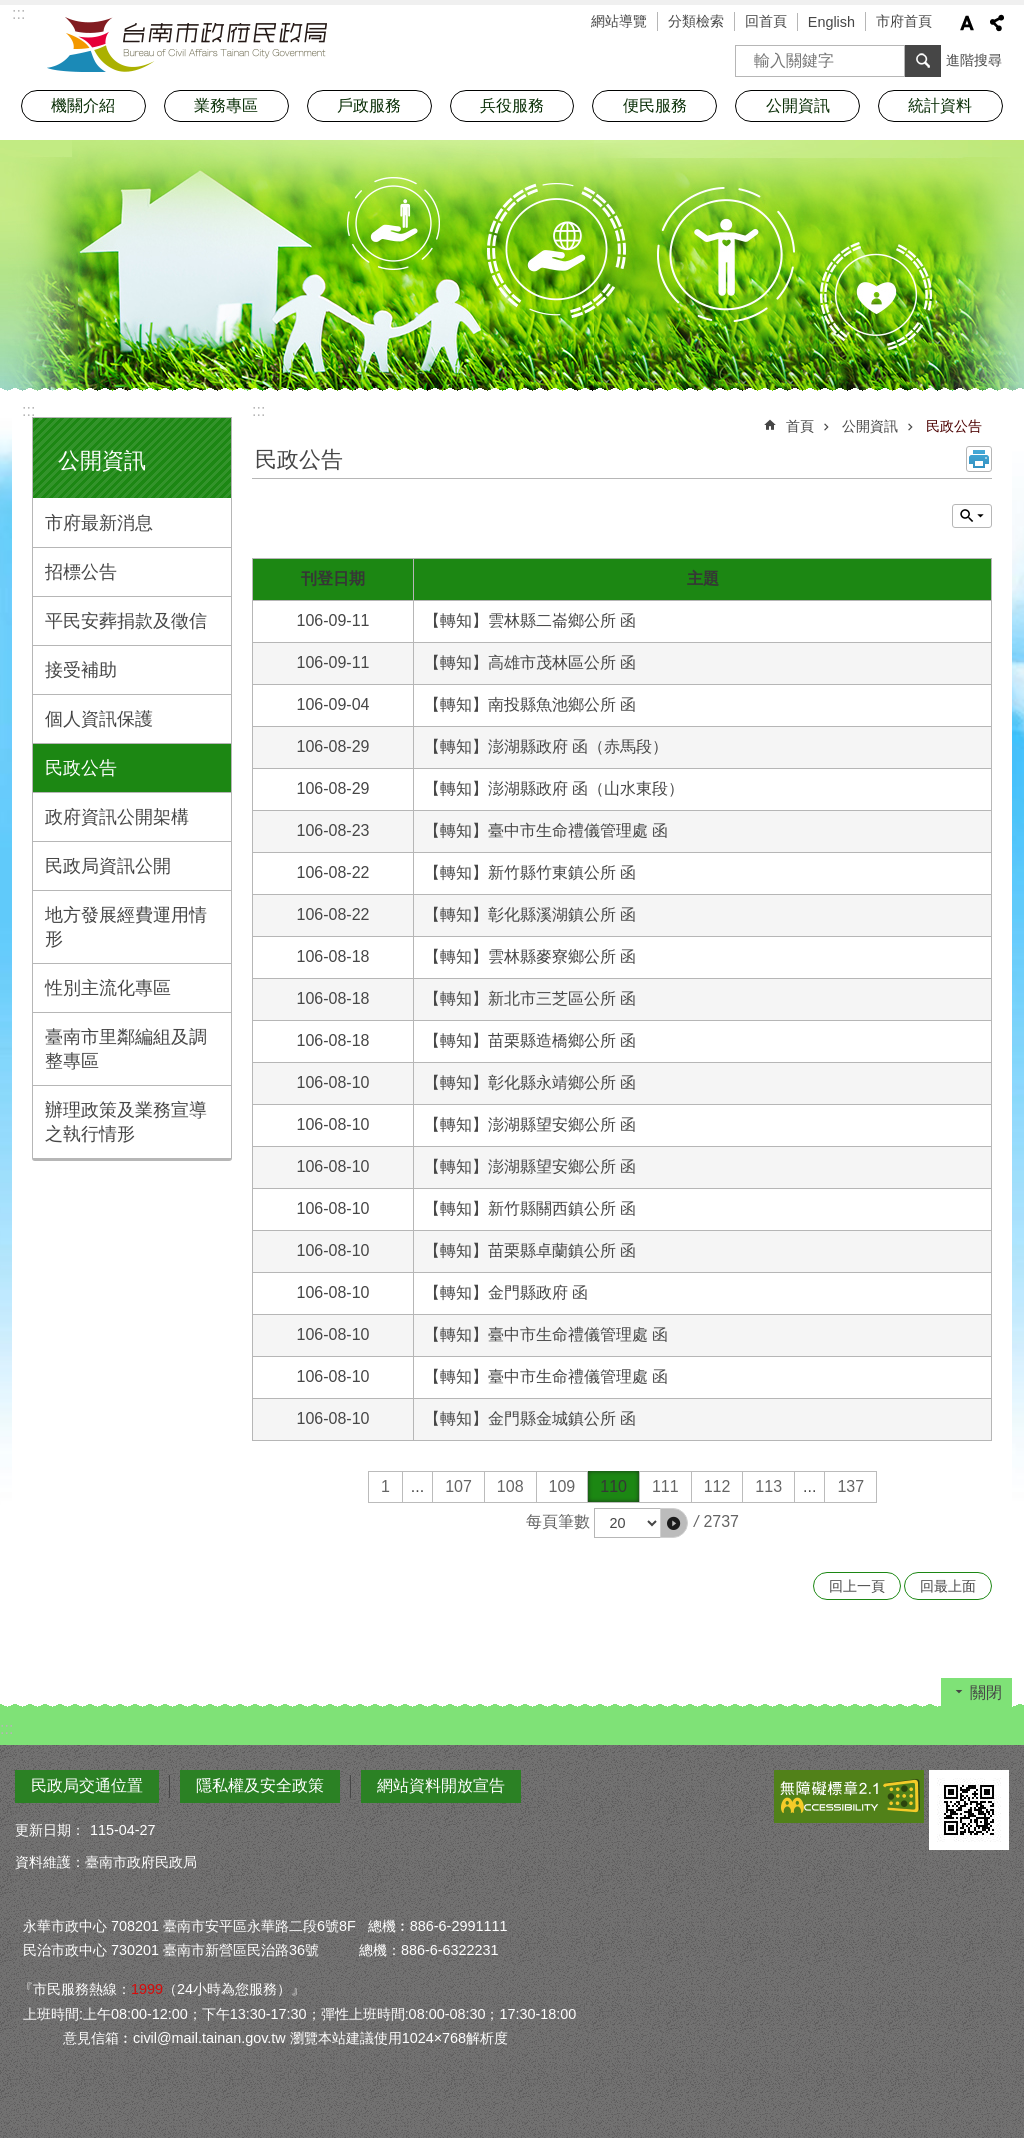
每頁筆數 (558, 1521)
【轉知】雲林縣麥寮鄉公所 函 (530, 956)
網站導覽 (619, 21)
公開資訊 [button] (798, 105)
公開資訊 (102, 460)
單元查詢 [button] (972, 516)
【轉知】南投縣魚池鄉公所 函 (530, 704)
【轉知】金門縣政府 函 (506, 1292)
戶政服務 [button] (369, 105)
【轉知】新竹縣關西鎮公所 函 (530, 1208)
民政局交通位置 (87, 1785)
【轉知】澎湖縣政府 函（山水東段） (554, 788)
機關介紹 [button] (83, 105)
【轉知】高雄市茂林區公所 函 (530, 662)
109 (562, 1486)
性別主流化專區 (108, 988)
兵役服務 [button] (512, 105)
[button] (674, 1523)
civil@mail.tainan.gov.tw (209, 2038)
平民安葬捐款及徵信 (126, 621)
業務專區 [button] (226, 105)
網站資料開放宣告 (441, 1785)
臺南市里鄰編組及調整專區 (126, 1049)
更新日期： (50, 1830)
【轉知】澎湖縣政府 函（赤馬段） (546, 746)
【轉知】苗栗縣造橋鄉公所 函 (530, 1040)
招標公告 (81, 572)
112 (717, 1486)
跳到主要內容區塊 (10, 10)
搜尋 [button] (923, 61)
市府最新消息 (99, 523)
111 (665, 1486)
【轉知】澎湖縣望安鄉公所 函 (530, 1124)
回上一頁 (857, 1586)
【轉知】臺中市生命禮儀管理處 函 (546, 830)
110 (613, 1486)
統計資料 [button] (940, 105)
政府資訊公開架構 (117, 817)
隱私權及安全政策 (260, 1785)
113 (768, 1486)
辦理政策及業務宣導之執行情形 (126, 1122)
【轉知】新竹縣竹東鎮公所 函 (530, 872)
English (831, 22)
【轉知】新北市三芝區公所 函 (530, 998)
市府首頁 (904, 21)
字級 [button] (967, 23)
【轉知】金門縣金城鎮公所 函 (530, 1418)
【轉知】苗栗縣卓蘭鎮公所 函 (530, 1250)
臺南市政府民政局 (187, 45)
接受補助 (81, 670)
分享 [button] (997, 23)
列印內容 (979, 459)
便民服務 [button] (655, 105)
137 (850, 1486)
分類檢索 (696, 21)
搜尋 (751, 54)
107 (458, 1486)
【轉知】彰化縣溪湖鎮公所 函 (530, 914)
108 (510, 1486)
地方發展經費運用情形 (126, 927)
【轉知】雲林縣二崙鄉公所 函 (530, 620)
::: (28, 410)
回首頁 (766, 21)
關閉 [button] (986, 1692)
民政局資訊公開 (108, 866)
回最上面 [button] (948, 1586)
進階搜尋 (974, 60)
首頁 (800, 426)
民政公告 (81, 768)
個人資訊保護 (99, 719)
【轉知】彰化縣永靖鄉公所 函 (530, 1082)
